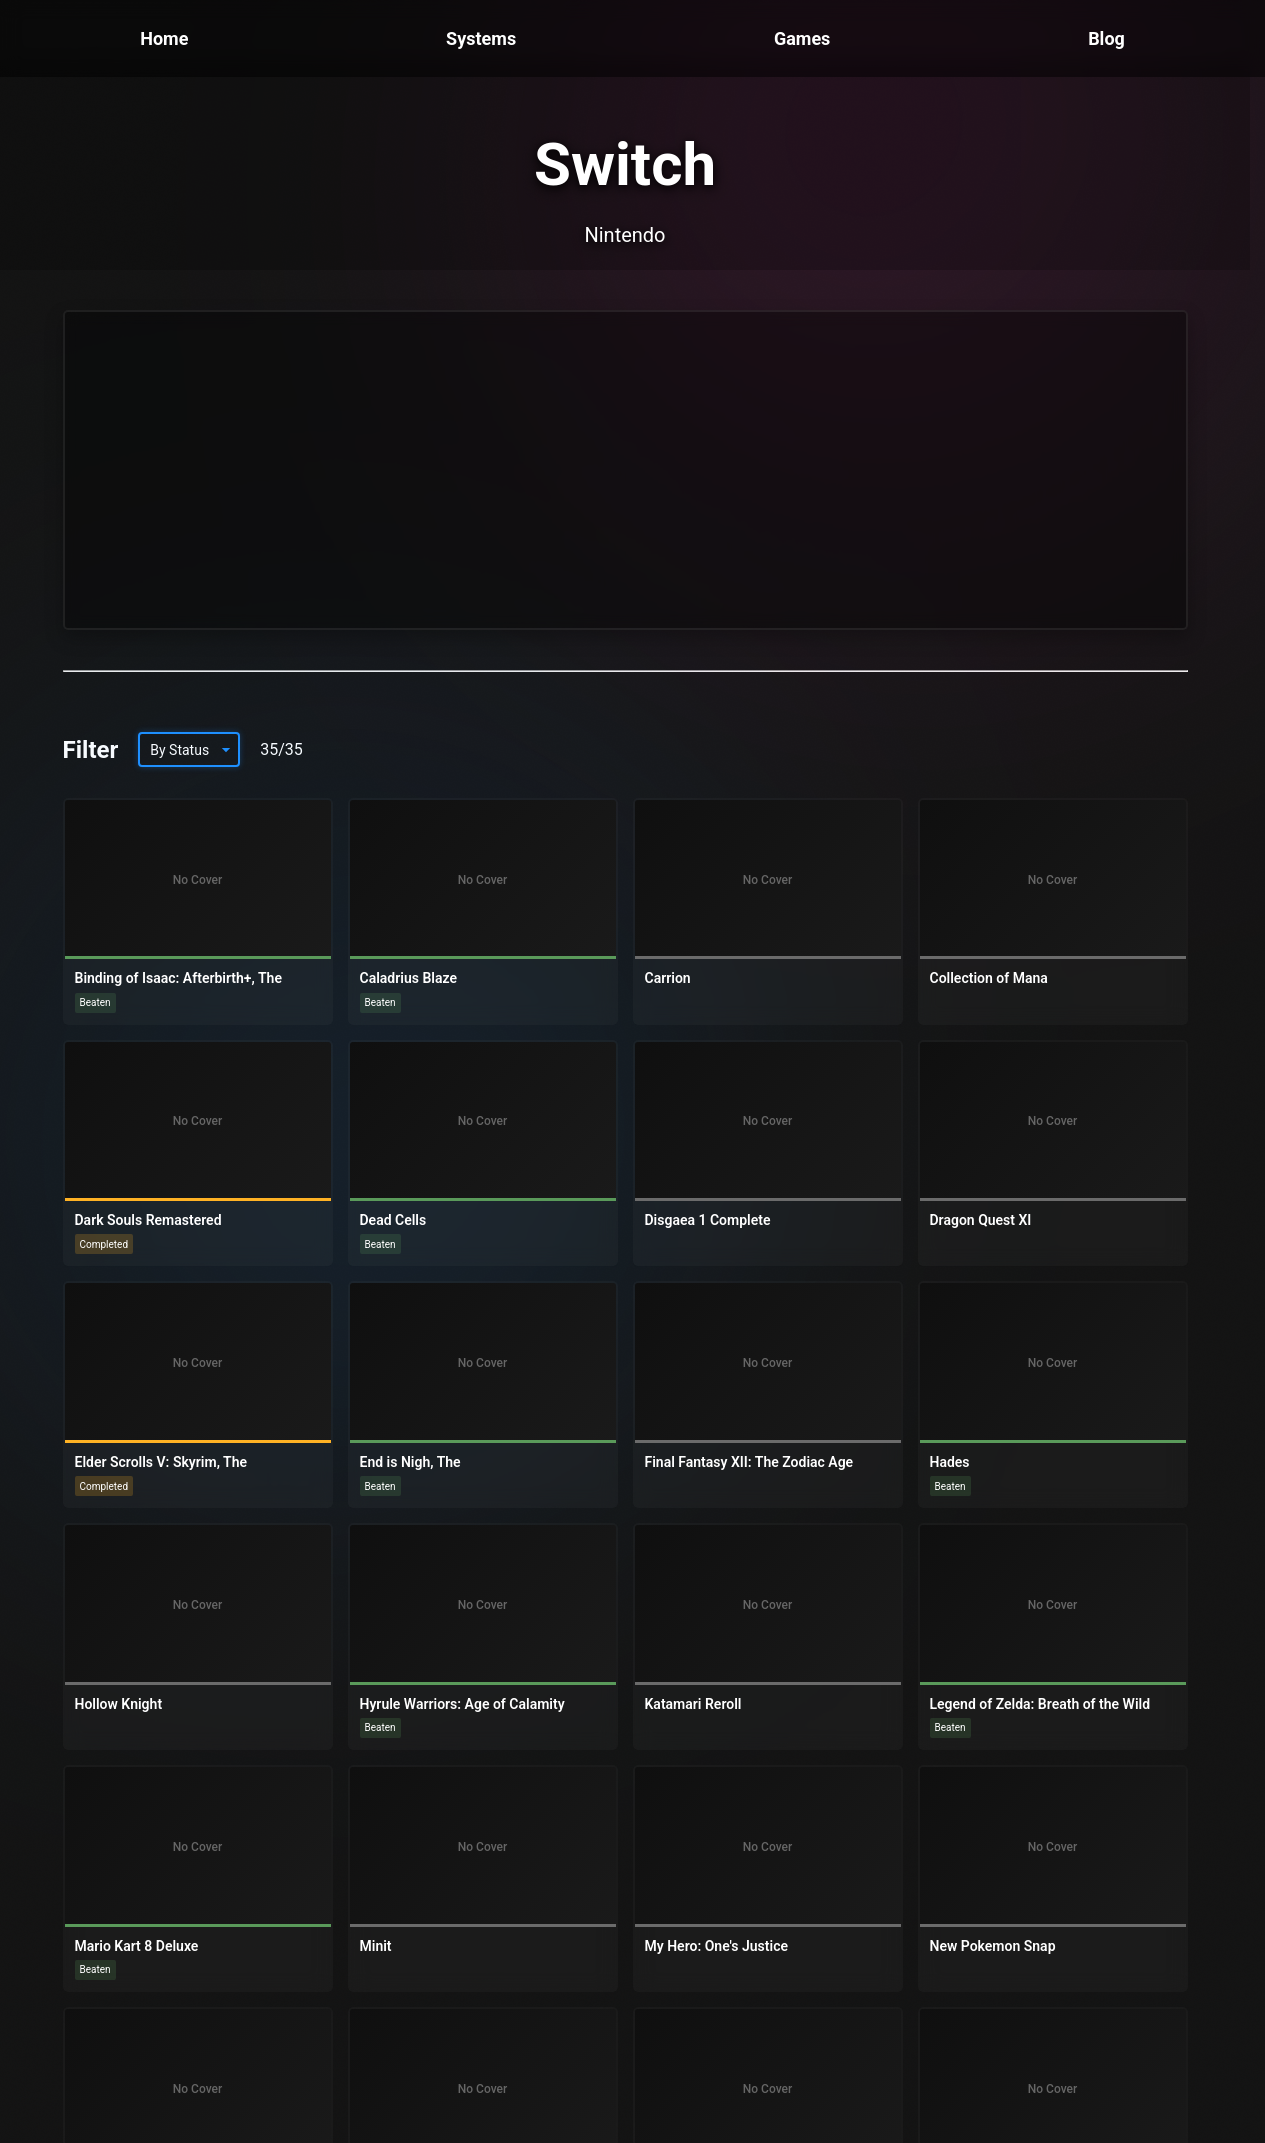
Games (802, 38)
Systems (481, 38)
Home (164, 38)
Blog (1106, 38)
